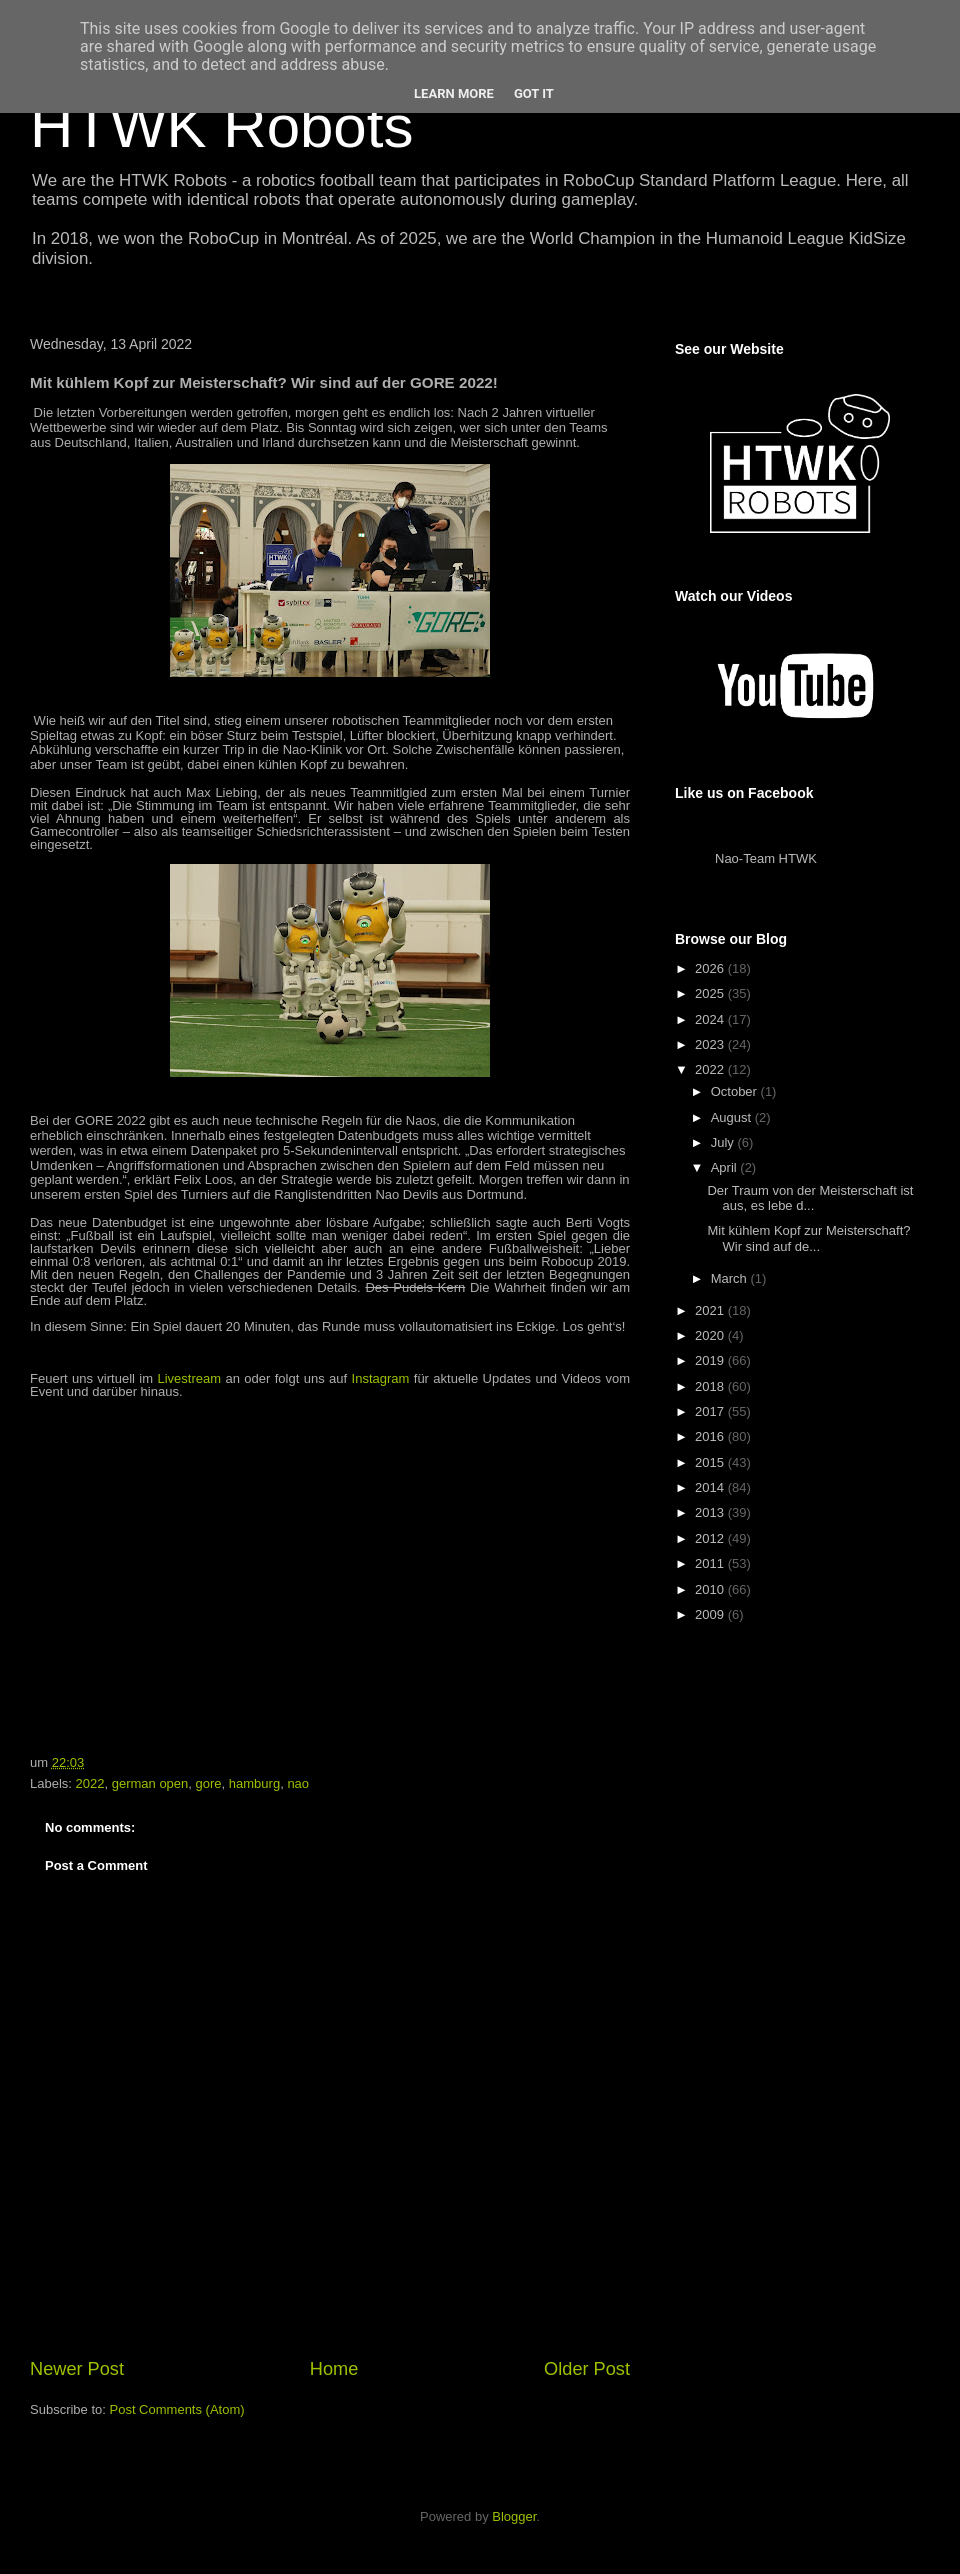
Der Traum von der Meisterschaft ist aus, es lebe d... (810, 1198)
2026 (711, 968)
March (731, 1278)
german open (150, 1783)
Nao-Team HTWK (766, 858)
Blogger (514, 2516)
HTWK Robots (221, 126)
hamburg (254, 1783)
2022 (90, 1783)
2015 (711, 1462)
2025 (711, 993)
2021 (711, 1310)
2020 (711, 1335)
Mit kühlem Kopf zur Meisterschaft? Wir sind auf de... (808, 1238)
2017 (711, 1411)
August (733, 1117)
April (726, 1167)
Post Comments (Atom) (177, 2409)
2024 (711, 1019)
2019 (711, 1360)
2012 (711, 1538)
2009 (711, 1614)
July (724, 1142)
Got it (534, 93)
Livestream (189, 1378)
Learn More (454, 93)
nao (298, 1783)
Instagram (381, 1378)
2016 (711, 1436)
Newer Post (77, 2369)
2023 (711, 1044)
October (736, 1091)
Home (334, 2369)
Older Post (587, 2369)
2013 (711, 1512)
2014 (711, 1487)
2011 (711, 1563)
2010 (711, 1589)
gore (209, 1783)
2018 (711, 1386)
